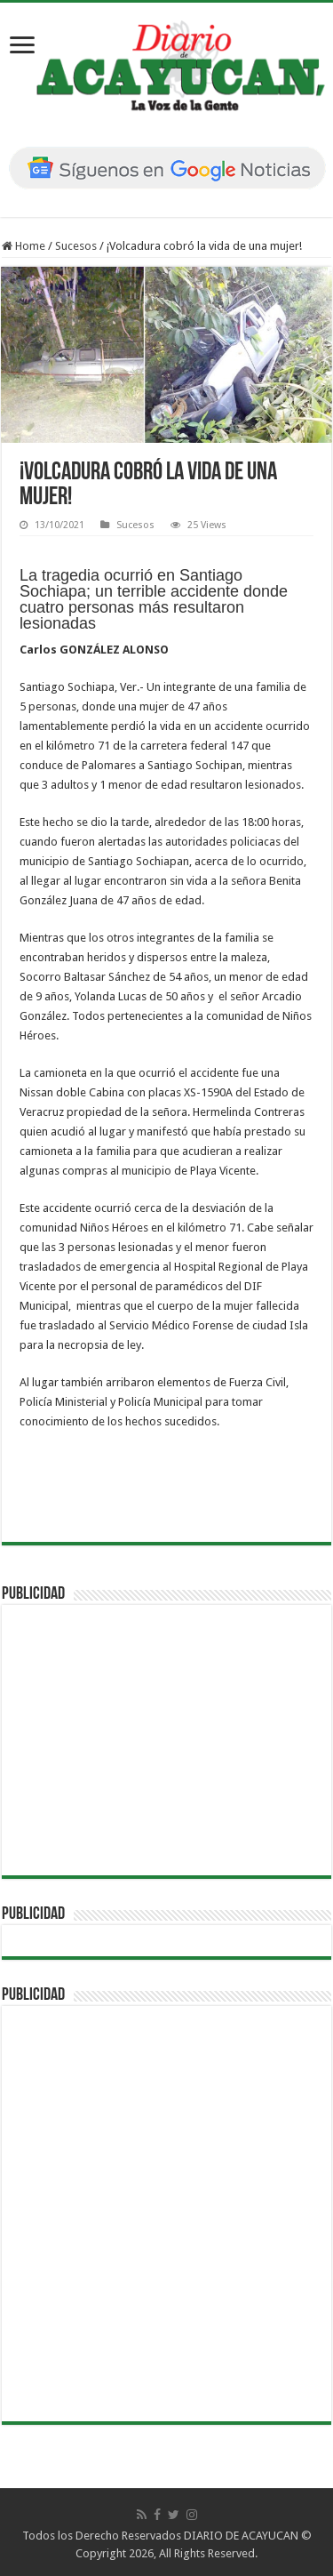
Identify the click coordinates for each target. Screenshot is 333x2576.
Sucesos (76, 246)
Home (23, 246)
